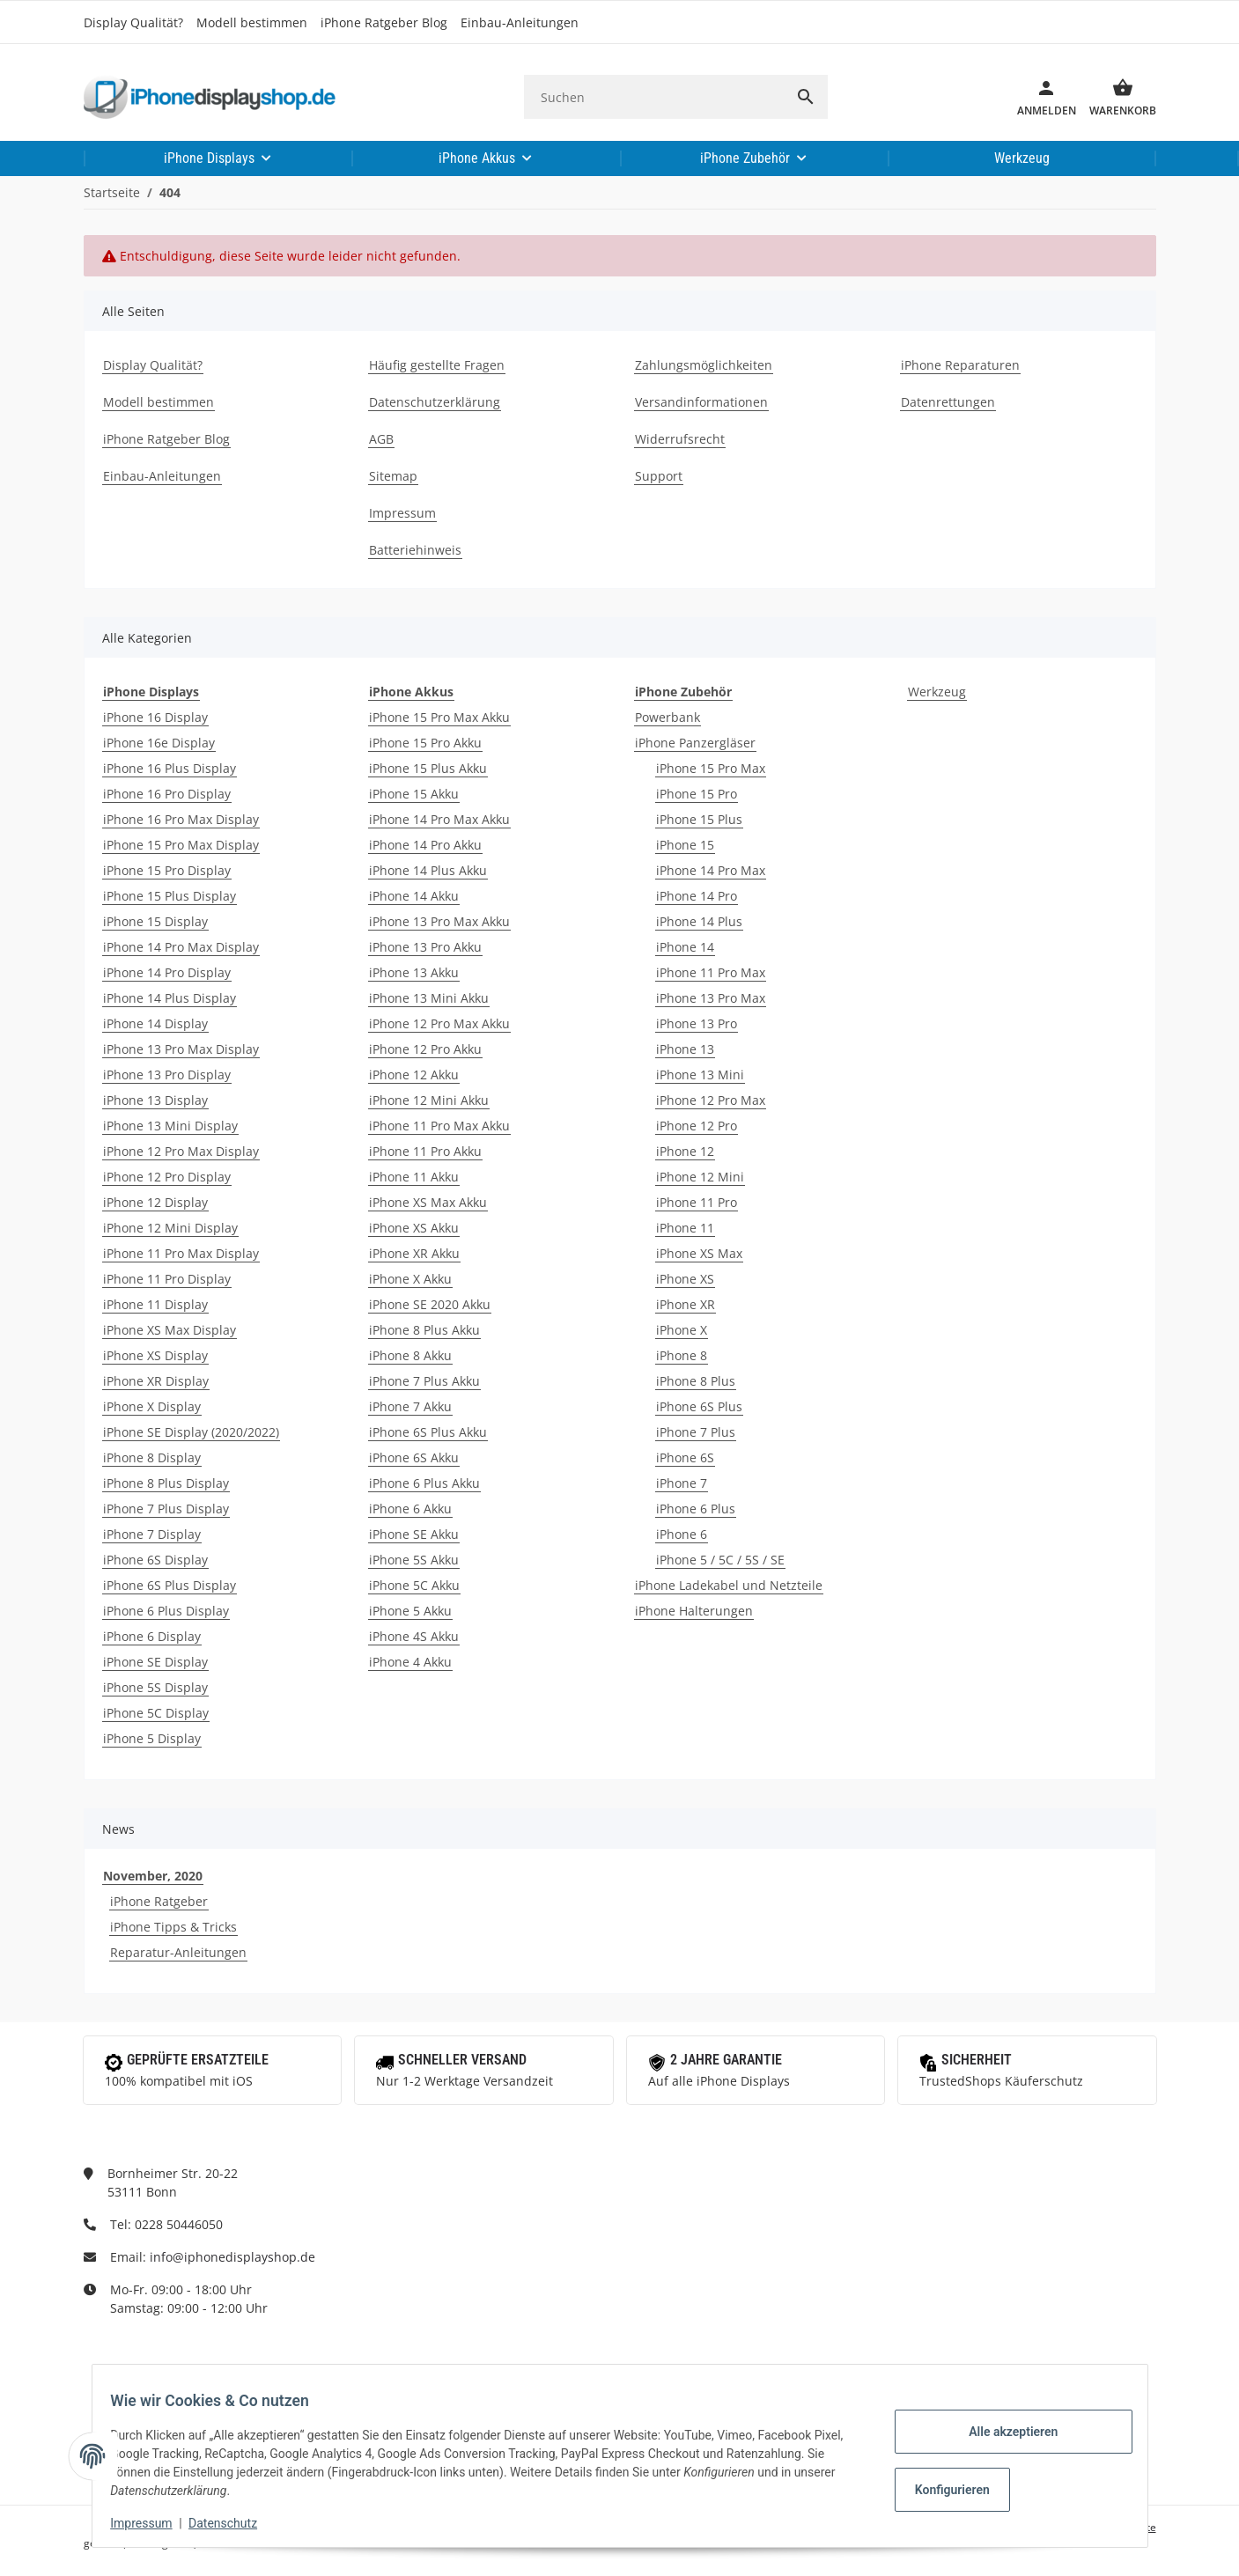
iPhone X (681, 1329)
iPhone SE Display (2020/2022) (191, 1432)
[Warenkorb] (1116, 96)
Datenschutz (232, 2523)
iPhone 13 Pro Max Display (181, 1049)
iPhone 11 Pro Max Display (181, 1253)
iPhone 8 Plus (695, 1381)
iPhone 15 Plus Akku (428, 768)
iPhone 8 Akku (410, 1355)
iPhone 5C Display (156, 1712)
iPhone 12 (685, 1151)
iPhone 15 (685, 844)
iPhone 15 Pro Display (167, 870)
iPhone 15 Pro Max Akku (439, 717)
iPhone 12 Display (155, 1202)
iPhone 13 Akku (414, 972)
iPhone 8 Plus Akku (424, 1329)
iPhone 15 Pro (696, 793)
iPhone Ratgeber (159, 1901)
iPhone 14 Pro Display (167, 972)
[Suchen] (654, 97)
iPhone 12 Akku (414, 1074)
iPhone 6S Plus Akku (428, 1432)
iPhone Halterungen (694, 1610)
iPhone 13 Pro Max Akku (439, 921)
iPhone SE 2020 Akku (429, 1304)
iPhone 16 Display (155, 717)
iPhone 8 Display (152, 1457)
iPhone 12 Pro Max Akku (439, 1023)
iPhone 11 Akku (414, 1176)
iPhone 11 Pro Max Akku (439, 1125)
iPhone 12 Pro (696, 1125)
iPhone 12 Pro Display (167, 1176)
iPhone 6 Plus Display (166, 1610)
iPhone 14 (685, 946)
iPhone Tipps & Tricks (173, 1926)
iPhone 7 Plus (695, 1432)
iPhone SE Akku (414, 1534)
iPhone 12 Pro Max (710, 1100)
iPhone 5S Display (155, 1687)
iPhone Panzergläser (695, 742)
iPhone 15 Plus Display (169, 895)
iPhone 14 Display (155, 1023)
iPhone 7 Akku (410, 1406)
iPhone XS (685, 1278)
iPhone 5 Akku (410, 1610)
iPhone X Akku (410, 1278)
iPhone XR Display (156, 1381)
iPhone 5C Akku (414, 1585)
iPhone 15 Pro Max (710, 768)
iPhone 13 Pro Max (710, 998)
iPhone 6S (685, 1457)
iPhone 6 (681, 1534)
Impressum (151, 2523)
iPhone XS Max (699, 1253)
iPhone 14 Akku (414, 895)
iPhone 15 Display (155, 921)
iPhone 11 (685, 1227)
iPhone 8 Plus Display (166, 1483)
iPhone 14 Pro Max (710, 870)
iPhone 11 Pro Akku (425, 1151)
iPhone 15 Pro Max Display (181, 844)
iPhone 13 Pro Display (167, 1074)
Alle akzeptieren (1003, 2432)
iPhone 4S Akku (414, 1636)
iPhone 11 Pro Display (167, 1278)
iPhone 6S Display (155, 1559)
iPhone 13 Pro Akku (425, 946)
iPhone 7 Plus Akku (424, 1381)
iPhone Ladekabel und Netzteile (728, 1585)
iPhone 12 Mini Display (170, 1227)
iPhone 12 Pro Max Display (181, 1151)
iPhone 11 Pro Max (710, 972)
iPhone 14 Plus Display (169, 998)
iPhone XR (685, 1304)
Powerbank (667, 717)
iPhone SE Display (155, 1661)
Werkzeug (937, 691)
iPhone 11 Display (155, 1304)
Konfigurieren (944, 2490)
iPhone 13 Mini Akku (429, 998)
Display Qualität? (133, 22)
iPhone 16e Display (159, 742)
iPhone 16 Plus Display (169, 768)
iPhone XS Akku (414, 1227)
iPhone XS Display (155, 1355)
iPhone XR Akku (414, 1253)
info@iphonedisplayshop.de (232, 2256)
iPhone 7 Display (152, 1534)
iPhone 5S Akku (414, 1559)
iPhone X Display (152, 1406)
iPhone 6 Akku (410, 1508)
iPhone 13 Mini (700, 1074)
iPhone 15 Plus (699, 819)
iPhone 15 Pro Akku (425, 742)
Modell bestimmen (251, 22)
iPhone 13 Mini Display (170, 1125)
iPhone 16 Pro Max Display (181, 819)
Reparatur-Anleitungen (178, 1952)
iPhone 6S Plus (699, 1406)
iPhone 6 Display (152, 1636)
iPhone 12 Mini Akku (429, 1100)
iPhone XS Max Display (169, 1329)
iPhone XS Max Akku (428, 1202)
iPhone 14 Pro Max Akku (439, 819)
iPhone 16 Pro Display (167, 793)
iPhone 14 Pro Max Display (181, 946)
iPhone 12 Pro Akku (425, 1049)
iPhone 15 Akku (414, 793)
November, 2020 (153, 1875)
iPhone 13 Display (155, 1100)
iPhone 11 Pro (696, 1202)
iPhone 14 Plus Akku (428, 870)
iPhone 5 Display (152, 1738)
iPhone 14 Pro (696, 895)
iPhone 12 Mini (700, 1176)
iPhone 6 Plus (695, 1508)
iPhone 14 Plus (699, 921)
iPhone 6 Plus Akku (424, 1483)
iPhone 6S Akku (414, 1457)
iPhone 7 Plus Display (166, 1508)
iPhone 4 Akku (410, 1661)
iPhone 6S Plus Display (169, 1585)
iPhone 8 (681, 1355)
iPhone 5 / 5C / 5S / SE (720, 1559)
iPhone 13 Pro (696, 1023)
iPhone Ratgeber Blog (384, 22)
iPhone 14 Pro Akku (425, 844)
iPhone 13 (685, 1049)
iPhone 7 (681, 1483)
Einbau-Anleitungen (520, 22)
